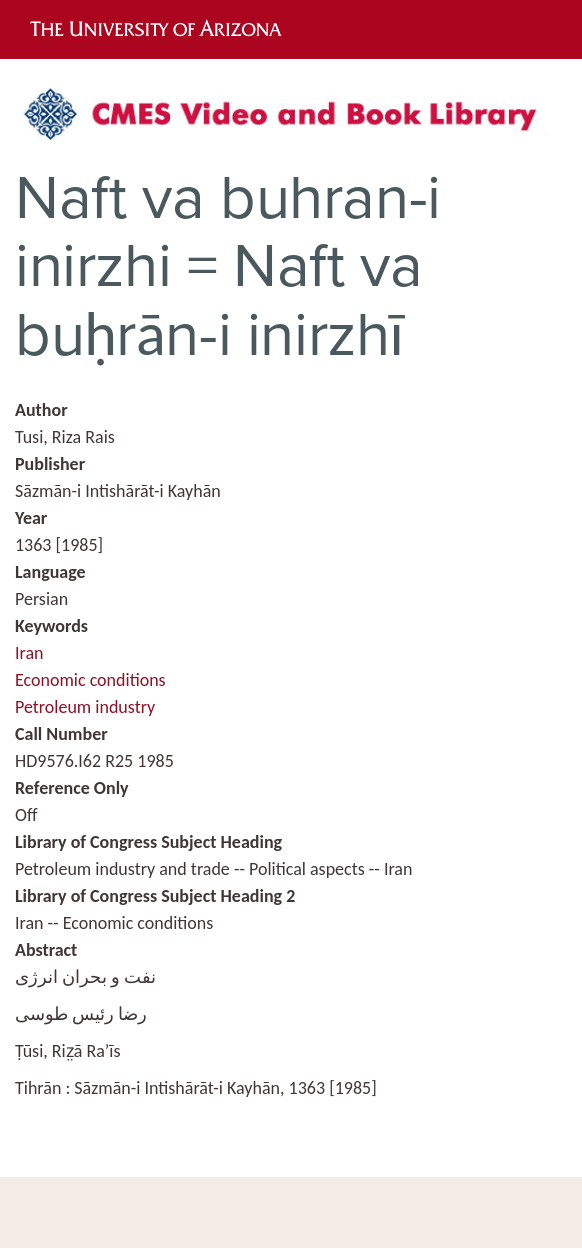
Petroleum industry (85, 707)
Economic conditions (90, 680)
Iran (29, 653)
